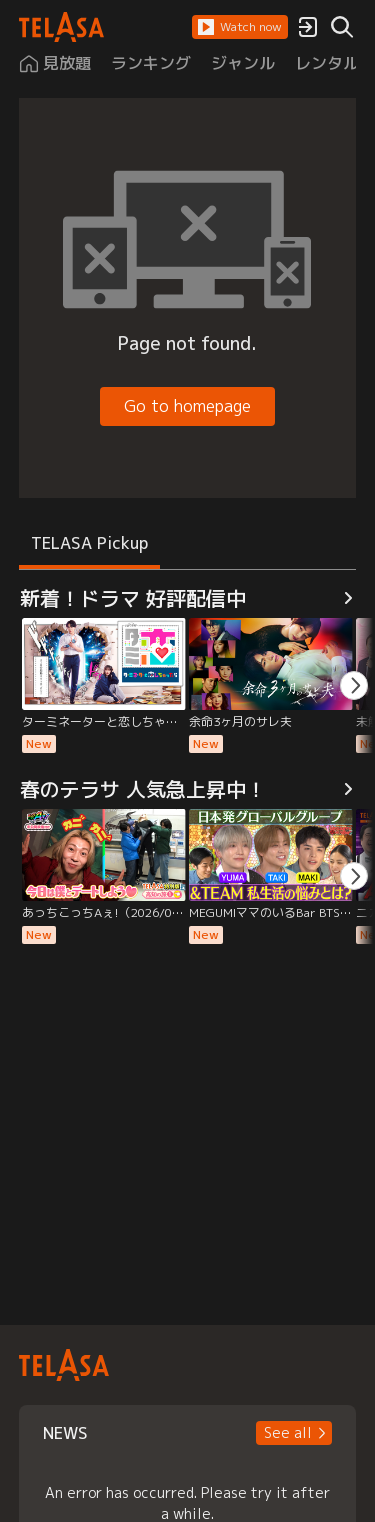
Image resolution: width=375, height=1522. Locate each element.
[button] (240, 27)
